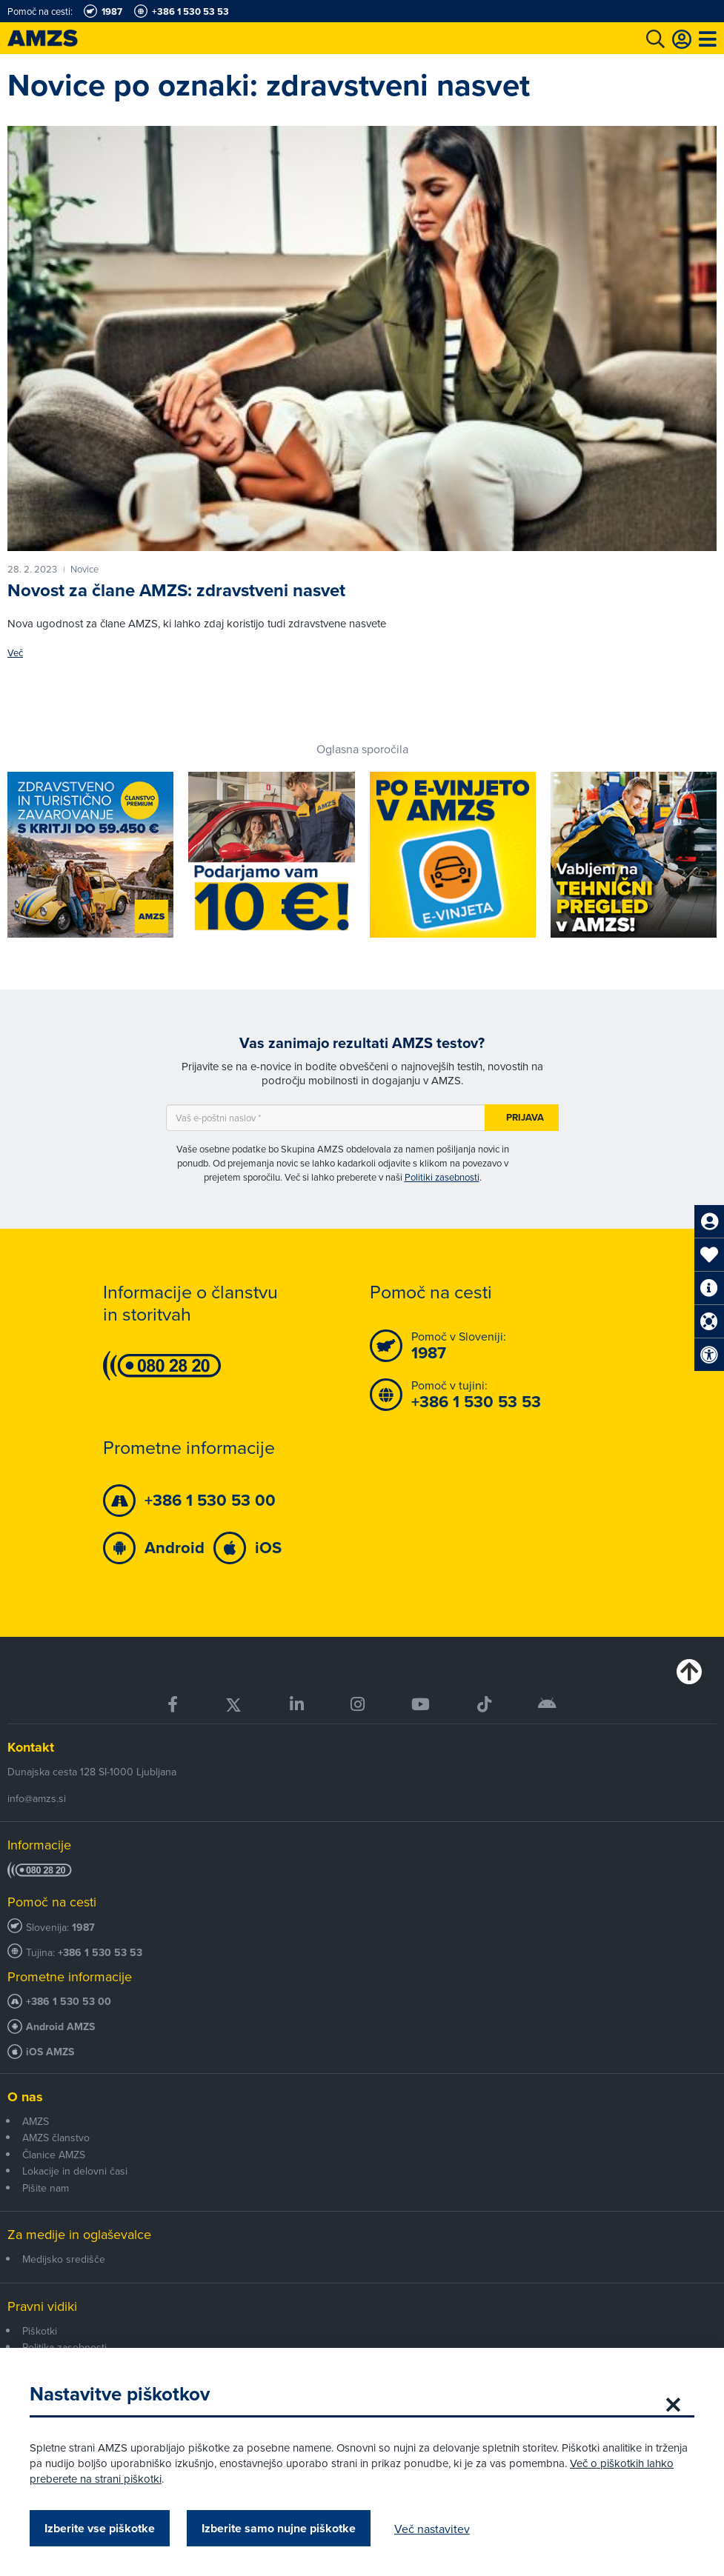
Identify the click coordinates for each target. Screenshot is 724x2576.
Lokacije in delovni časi (74, 2170)
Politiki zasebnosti (442, 1177)
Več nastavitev (432, 2528)
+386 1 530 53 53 (100, 1952)
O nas (25, 2096)
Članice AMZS (53, 2154)
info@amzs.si (36, 1798)
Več (15, 653)
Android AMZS (60, 2027)
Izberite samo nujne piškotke (279, 2528)
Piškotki (39, 2330)
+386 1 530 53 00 (68, 2001)
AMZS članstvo (56, 2137)
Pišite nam (45, 2187)
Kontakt (30, 1747)
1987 (83, 1927)
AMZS (35, 2121)
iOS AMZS (50, 2052)
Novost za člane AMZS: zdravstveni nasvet (176, 590)
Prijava (525, 1117)
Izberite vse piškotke (99, 2528)
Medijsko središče (63, 2259)
